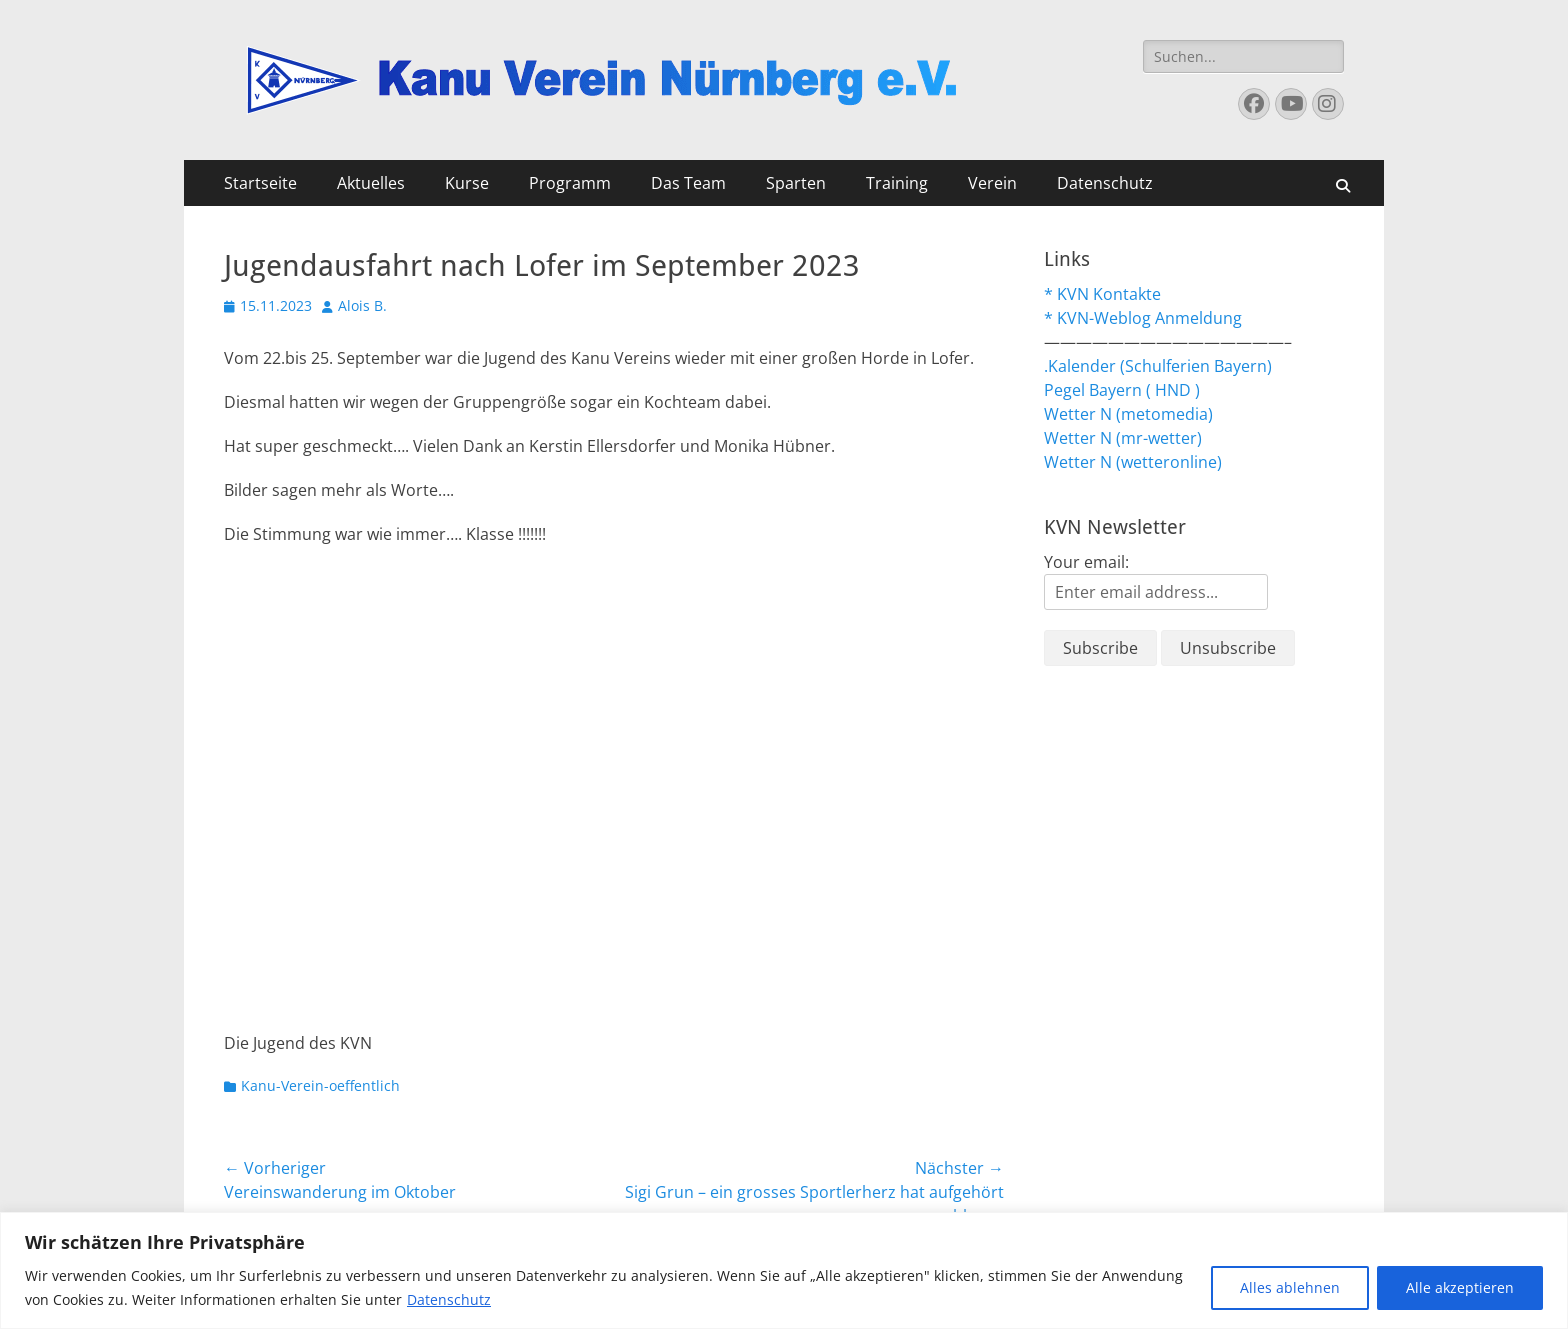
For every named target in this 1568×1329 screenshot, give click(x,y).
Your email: (1086, 562)
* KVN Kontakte (1102, 294)
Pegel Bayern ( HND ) (1122, 390)
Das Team (688, 183)
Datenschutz (449, 1299)
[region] (784, 1270)
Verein (992, 183)
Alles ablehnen (1290, 1287)
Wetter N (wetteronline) (1133, 462)
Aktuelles (371, 183)
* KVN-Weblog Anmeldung (1143, 318)
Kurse (467, 183)
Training (897, 183)
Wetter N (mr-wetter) (1123, 438)
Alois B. (362, 305)
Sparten (796, 183)
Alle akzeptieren (1460, 1287)
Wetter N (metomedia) (1128, 414)
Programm (570, 183)
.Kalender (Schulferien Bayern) (1158, 366)
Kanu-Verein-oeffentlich (320, 1085)
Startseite (260, 183)
